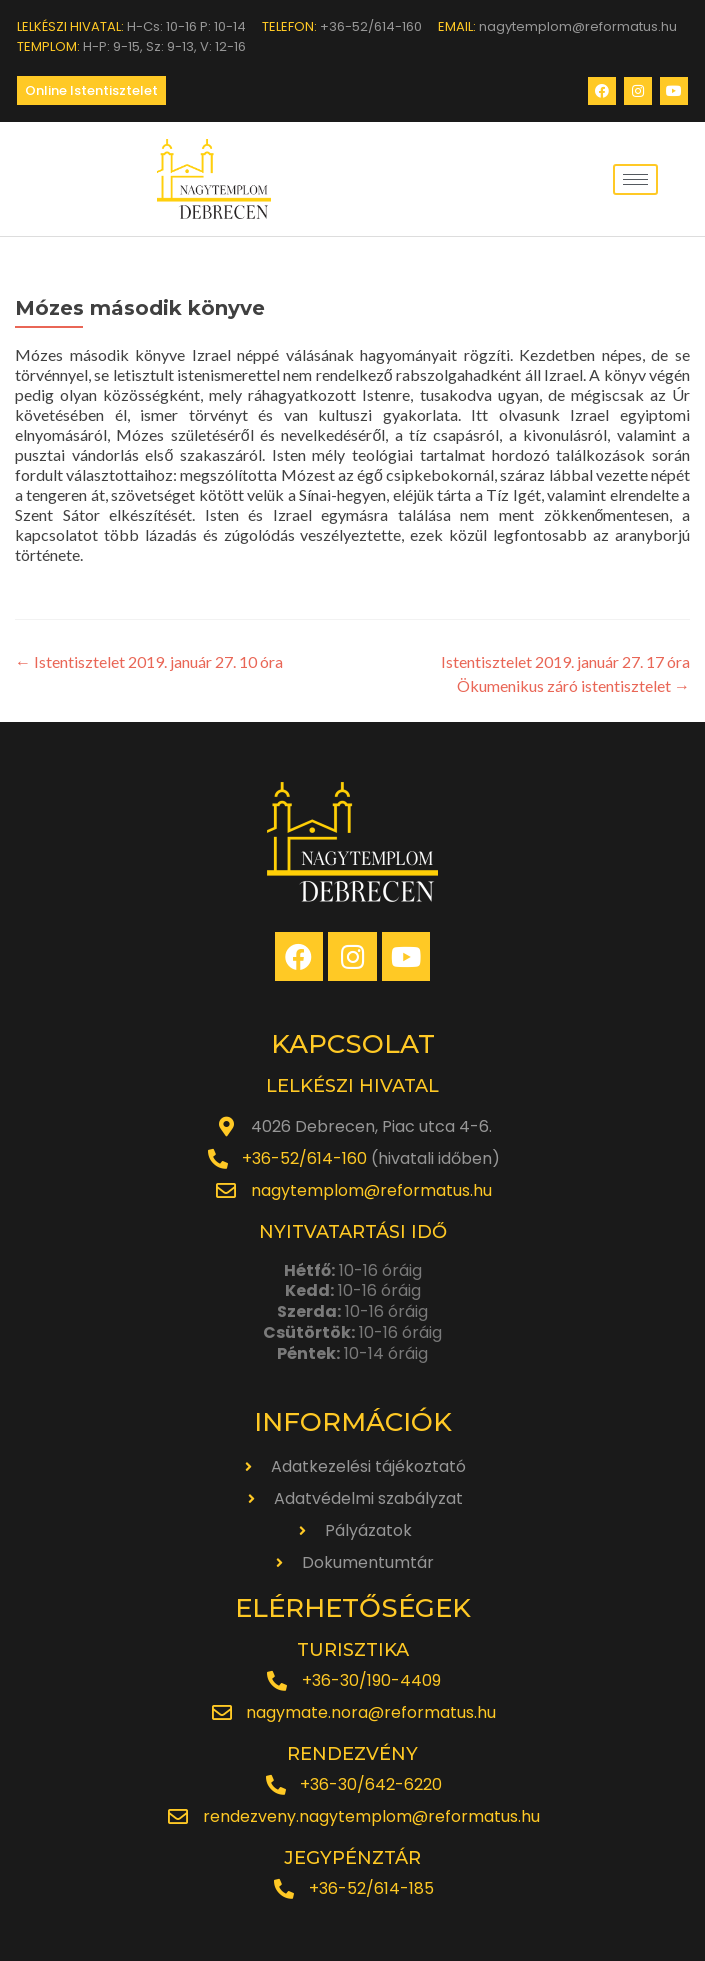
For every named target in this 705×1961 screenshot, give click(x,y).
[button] (91, 90)
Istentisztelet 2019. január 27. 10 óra (149, 661)
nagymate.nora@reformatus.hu (371, 1712)
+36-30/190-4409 (371, 1680)
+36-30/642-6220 (371, 1784)
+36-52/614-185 (371, 1888)
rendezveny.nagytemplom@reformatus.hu (371, 1816)
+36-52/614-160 (304, 1158)
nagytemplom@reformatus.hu (371, 1190)
